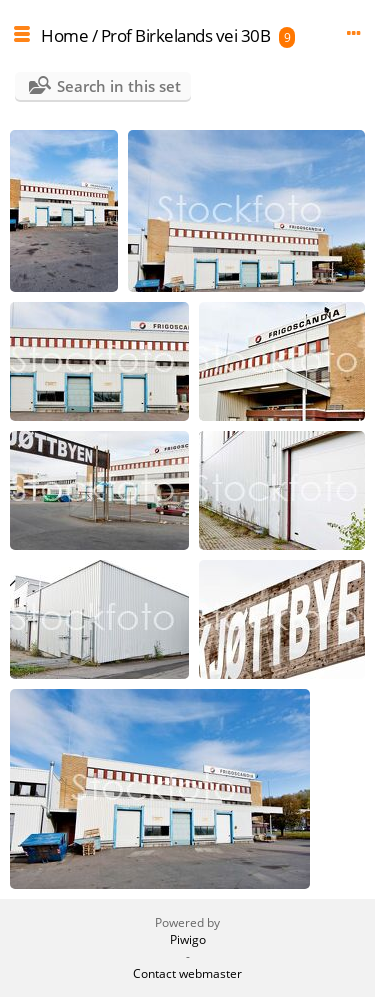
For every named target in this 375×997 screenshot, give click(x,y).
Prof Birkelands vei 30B (186, 35)
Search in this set (119, 86)
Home (64, 35)
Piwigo (188, 939)
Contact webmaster (187, 973)
